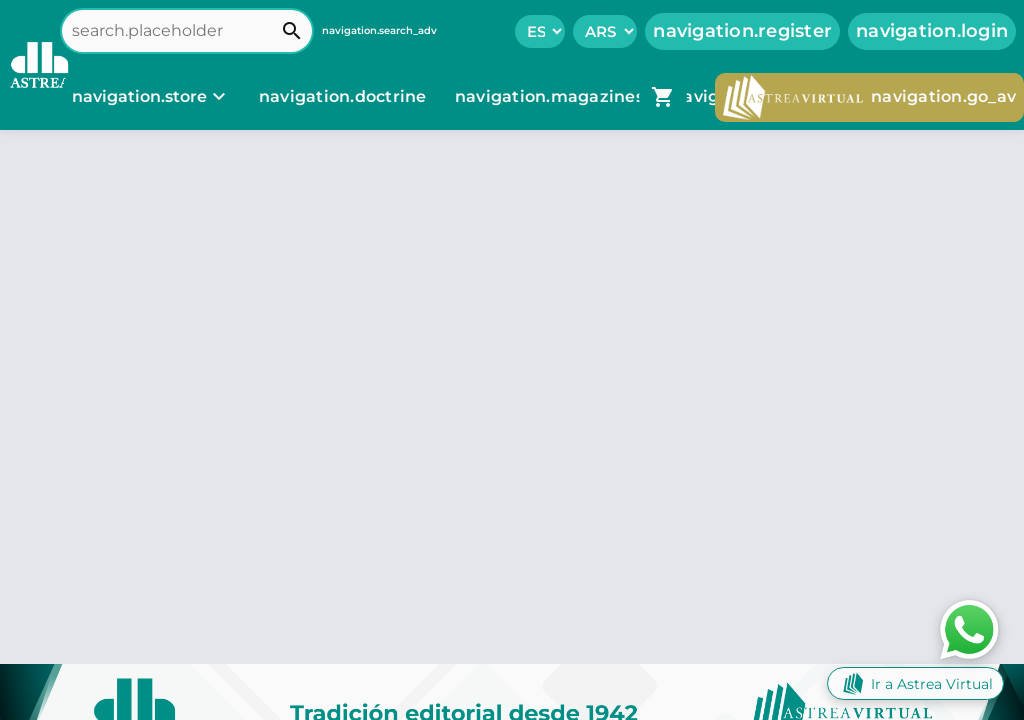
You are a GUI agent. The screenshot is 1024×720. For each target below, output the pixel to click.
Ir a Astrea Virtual (915, 683)
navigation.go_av (869, 97)
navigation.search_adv (379, 30)
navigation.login (932, 31)
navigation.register (742, 31)
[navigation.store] (151, 97)
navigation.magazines (551, 96)
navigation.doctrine (343, 96)
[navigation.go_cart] (663, 97)
